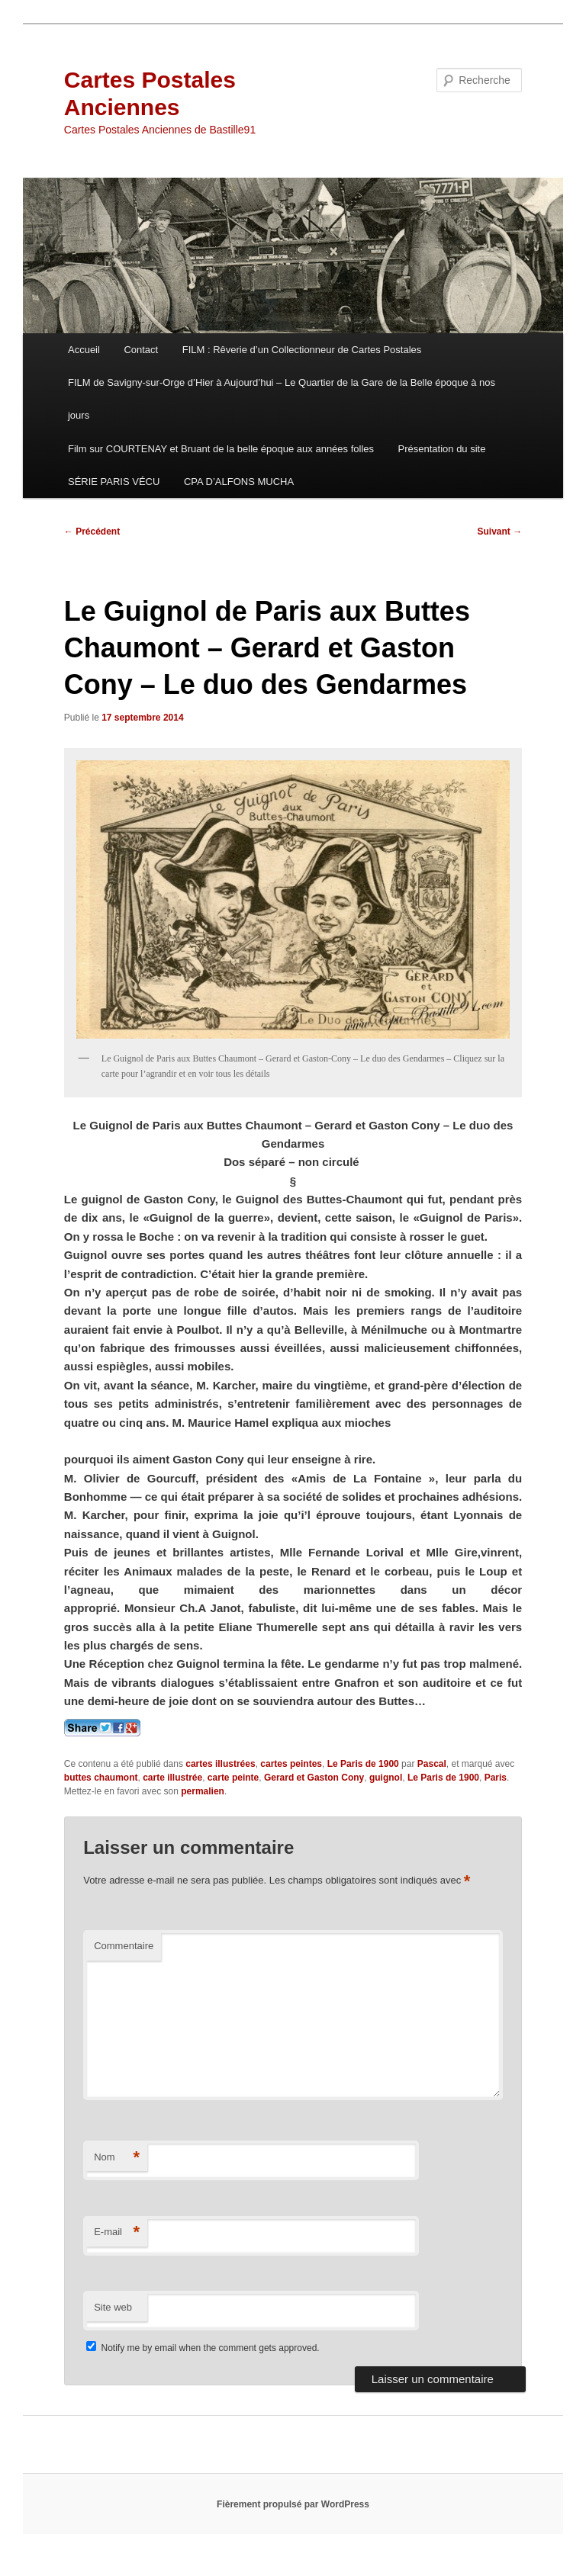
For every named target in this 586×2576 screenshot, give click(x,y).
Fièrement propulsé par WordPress (293, 2504)
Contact (141, 349)
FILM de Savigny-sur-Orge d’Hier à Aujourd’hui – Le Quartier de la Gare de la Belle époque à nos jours (281, 399)
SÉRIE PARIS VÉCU (113, 481)
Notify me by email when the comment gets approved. (202, 2348)
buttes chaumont (101, 1777)
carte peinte (233, 1777)
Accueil (84, 349)
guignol (385, 1777)
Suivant (500, 531)
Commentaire (123, 1945)
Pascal (431, 1764)
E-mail (117, 2232)
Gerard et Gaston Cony (314, 1777)
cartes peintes (291, 1764)
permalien (202, 1791)
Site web (113, 2307)
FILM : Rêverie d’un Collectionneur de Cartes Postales (302, 349)
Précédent (92, 531)
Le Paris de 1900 (363, 1764)
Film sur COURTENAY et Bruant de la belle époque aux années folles (221, 448)
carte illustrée (172, 1777)
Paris (496, 1777)
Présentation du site (442, 448)
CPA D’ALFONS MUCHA (239, 481)
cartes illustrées (220, 1764)
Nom (117, 2158)
